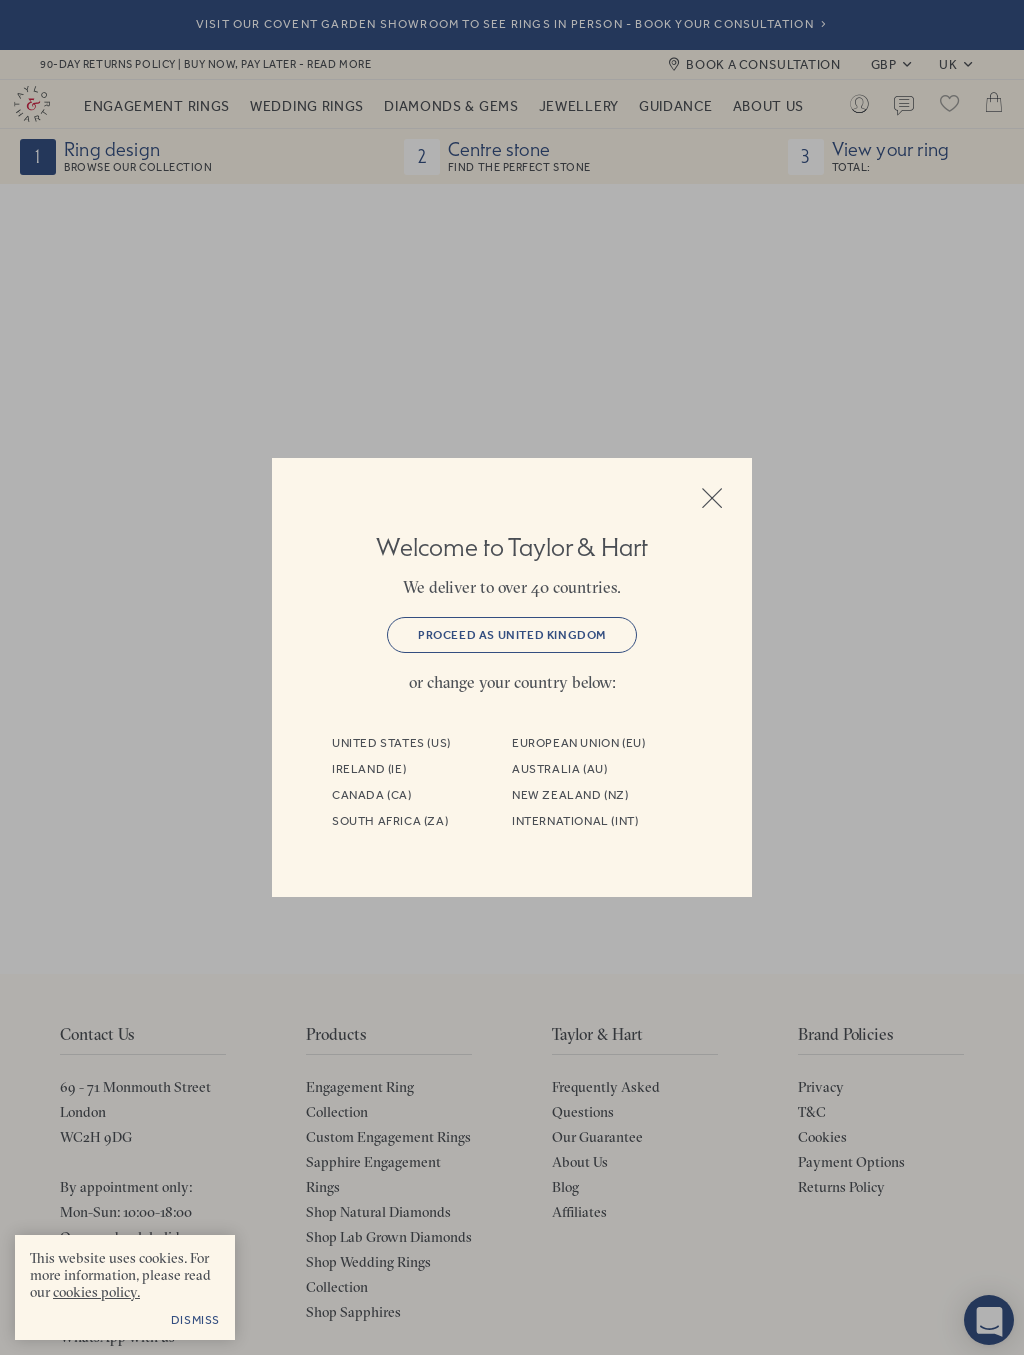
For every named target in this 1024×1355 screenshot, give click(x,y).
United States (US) (391, 743)
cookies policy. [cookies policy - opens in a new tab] (96, 1292)
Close (712, 498)
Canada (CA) (372, 795)
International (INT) (575, 821)
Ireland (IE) (369, 769)
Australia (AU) (559, 769)
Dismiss (195, 1320)
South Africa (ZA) (390, 821)
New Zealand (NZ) (570, 795)
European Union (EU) (578, 743)
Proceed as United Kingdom (512, 635)
